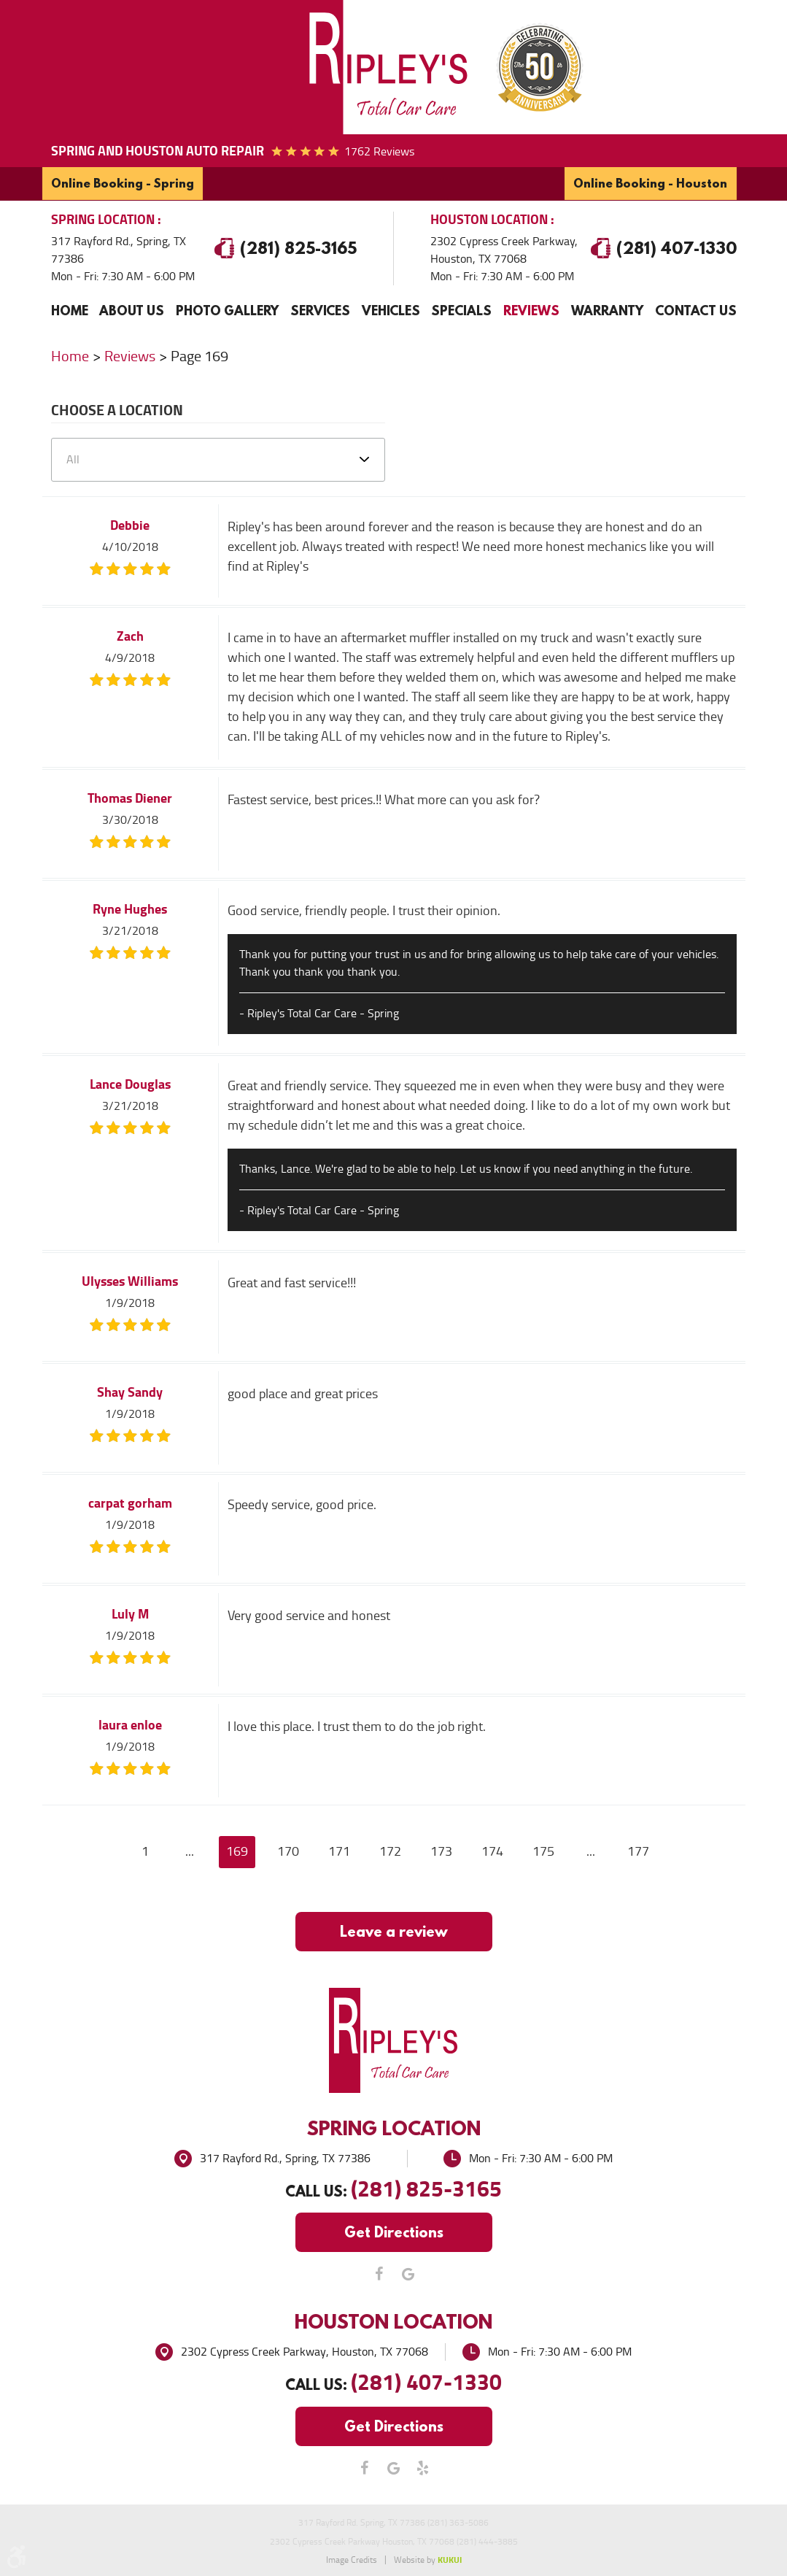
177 (638, 1851)
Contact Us (696, 310)
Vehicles (391, 310)
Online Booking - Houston (651, 182)
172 (390, 1851)
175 (543, 1851)
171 (339, 1851)
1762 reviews (379, 151)
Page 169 (199, 355)
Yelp (423, 2468)
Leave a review (394, 1930)
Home (69, 310)
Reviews (531, 310)
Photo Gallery (227, 310)
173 (441, 1851)
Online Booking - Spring (122, 182)
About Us (131, 310)
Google (408, 2273)
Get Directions (393, 2232)
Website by (428, 2560)
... (189, 1851)
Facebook (379, 2273)
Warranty (607, 310)
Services (320, 310)
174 (492, 1851)
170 (288, 1851)
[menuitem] (69, 310)
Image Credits (351, 2560)
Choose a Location (117, 412)
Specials (461, 310)
